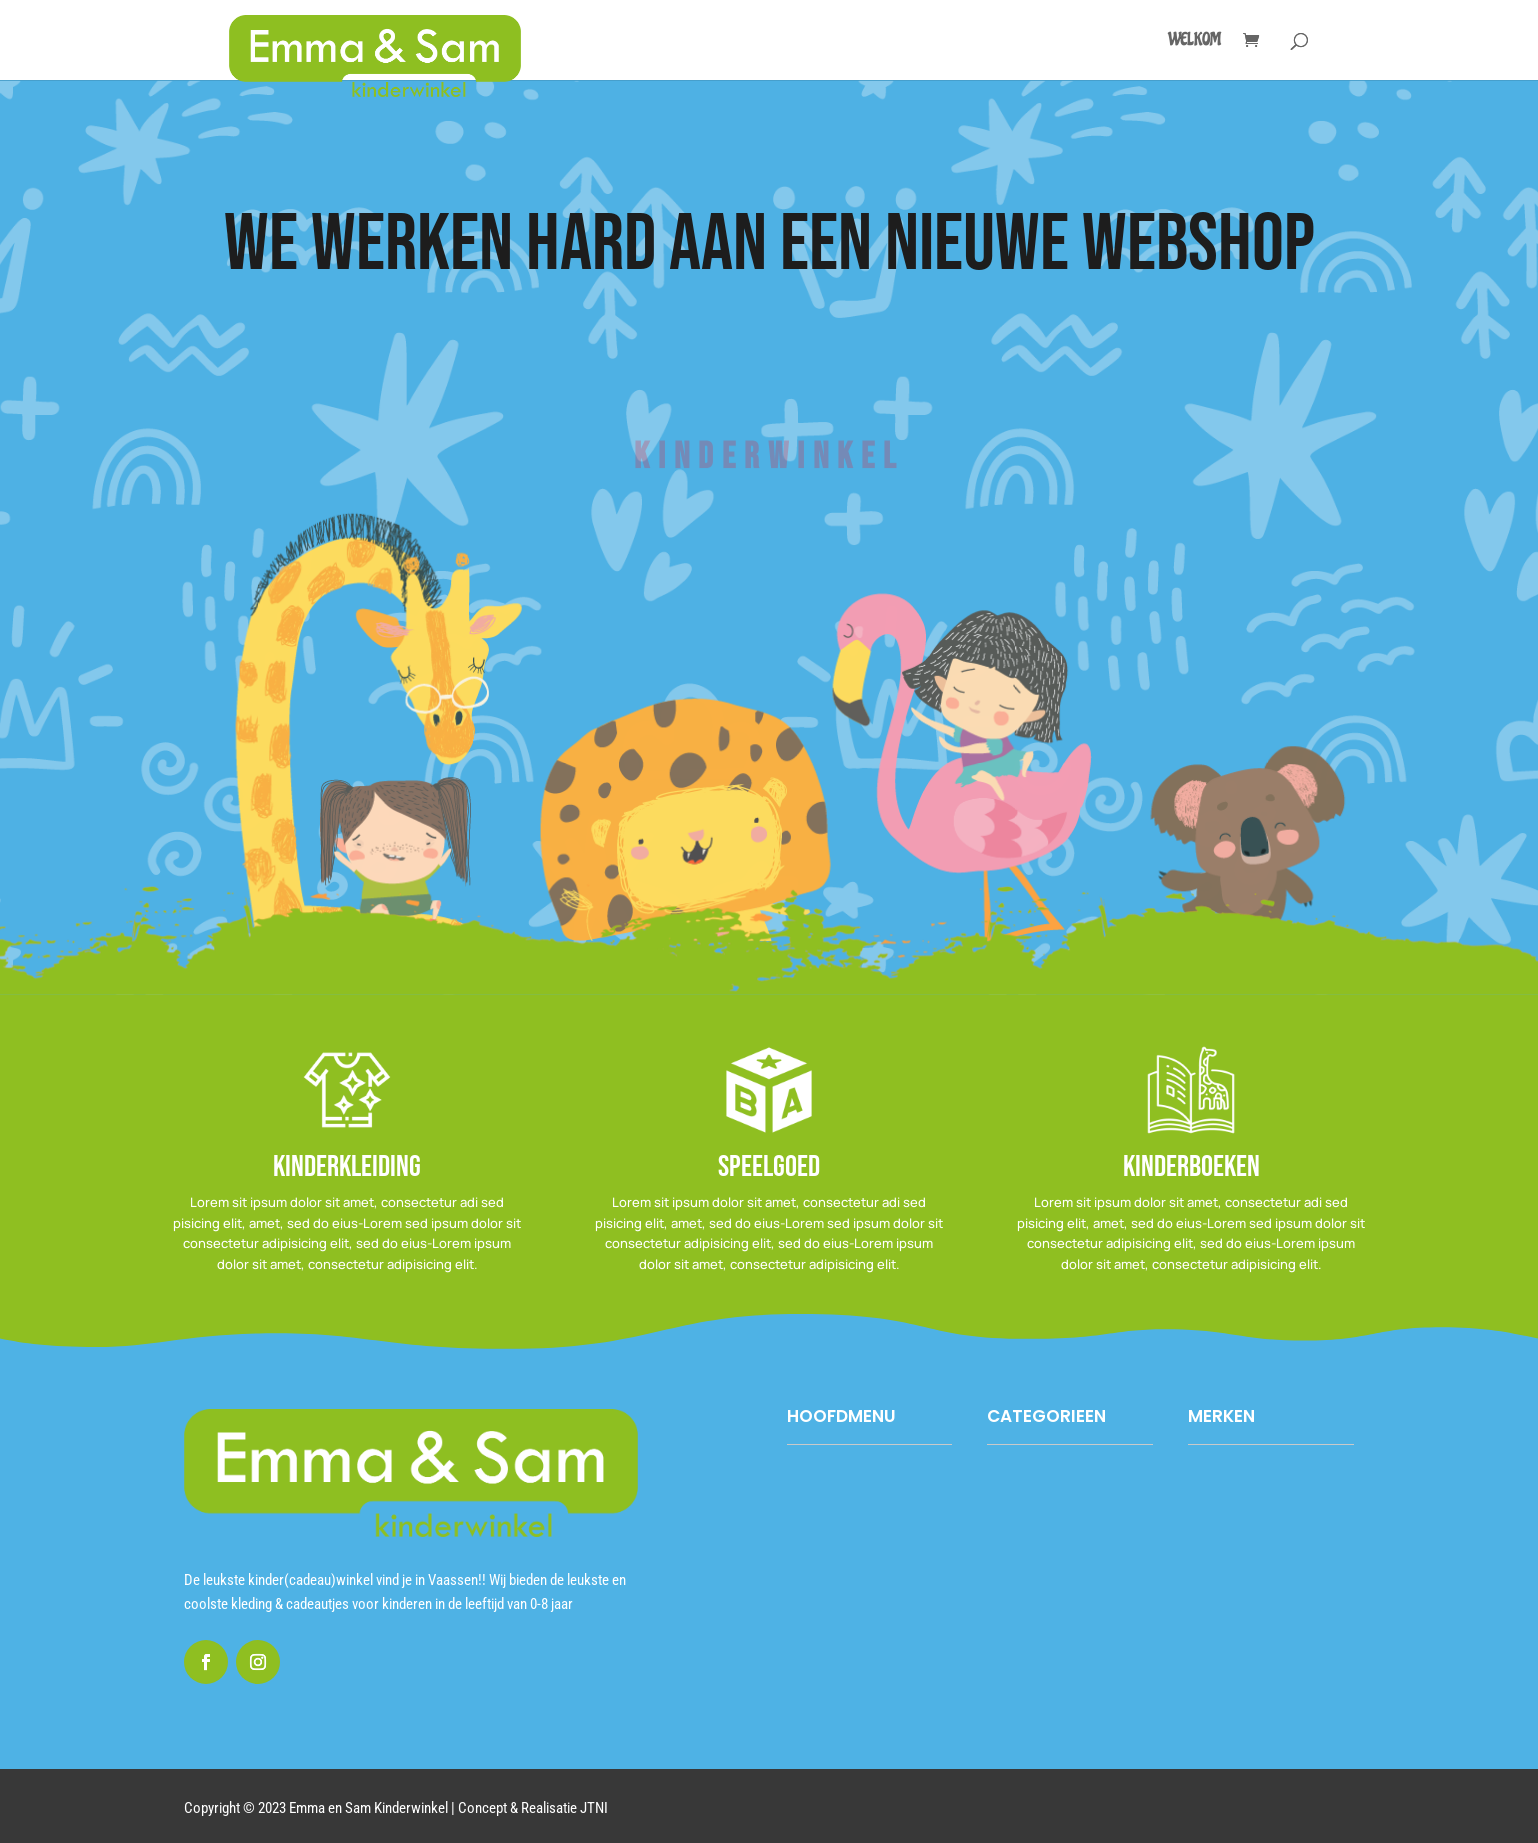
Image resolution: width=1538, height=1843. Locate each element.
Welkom (1195, 41)
